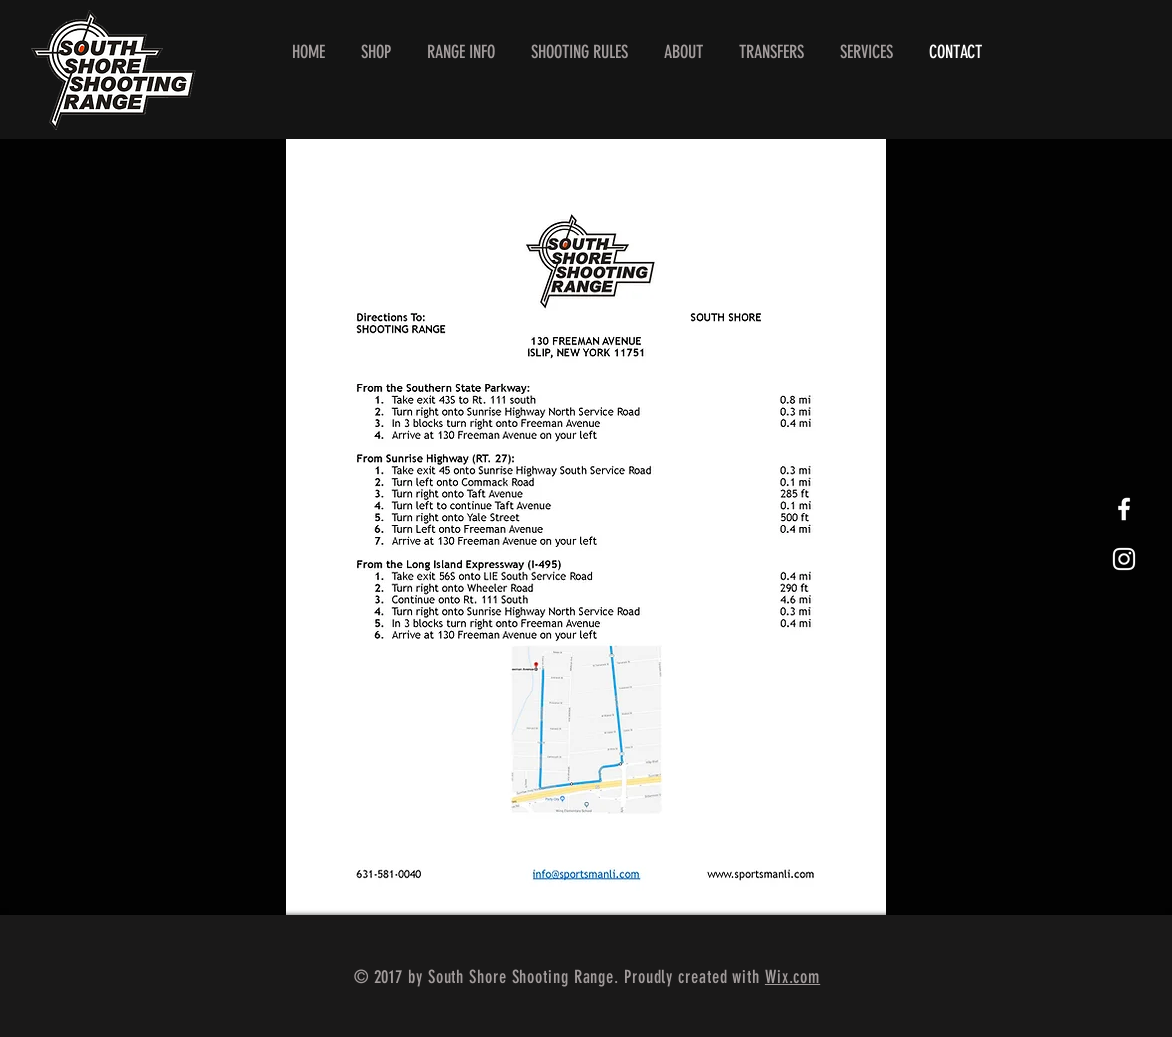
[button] (461, 52)
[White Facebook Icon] (1124, 509)
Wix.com (792, 977)
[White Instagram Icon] (1124, 559)
